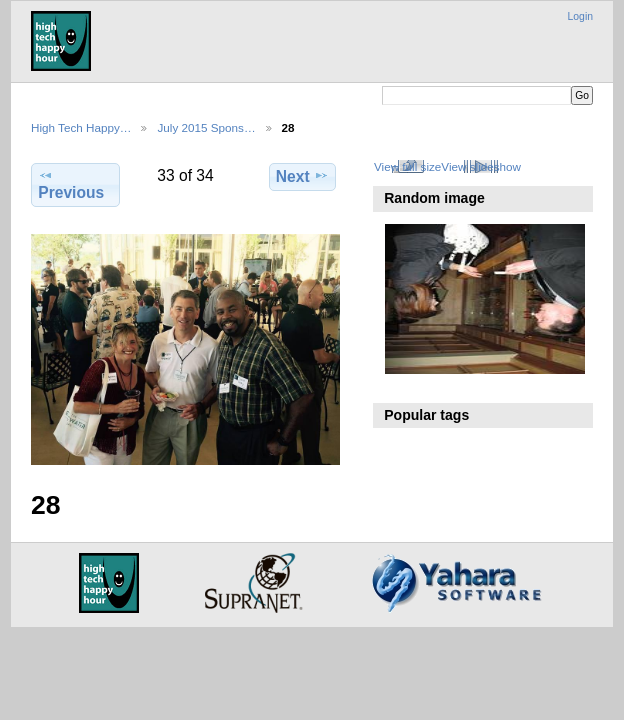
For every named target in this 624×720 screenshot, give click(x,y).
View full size (407, 166)
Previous (71, 184)
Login (580, 16)
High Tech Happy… (81, 127)
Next (302, 176)
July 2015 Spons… (206, 127)
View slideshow (481, 166)
